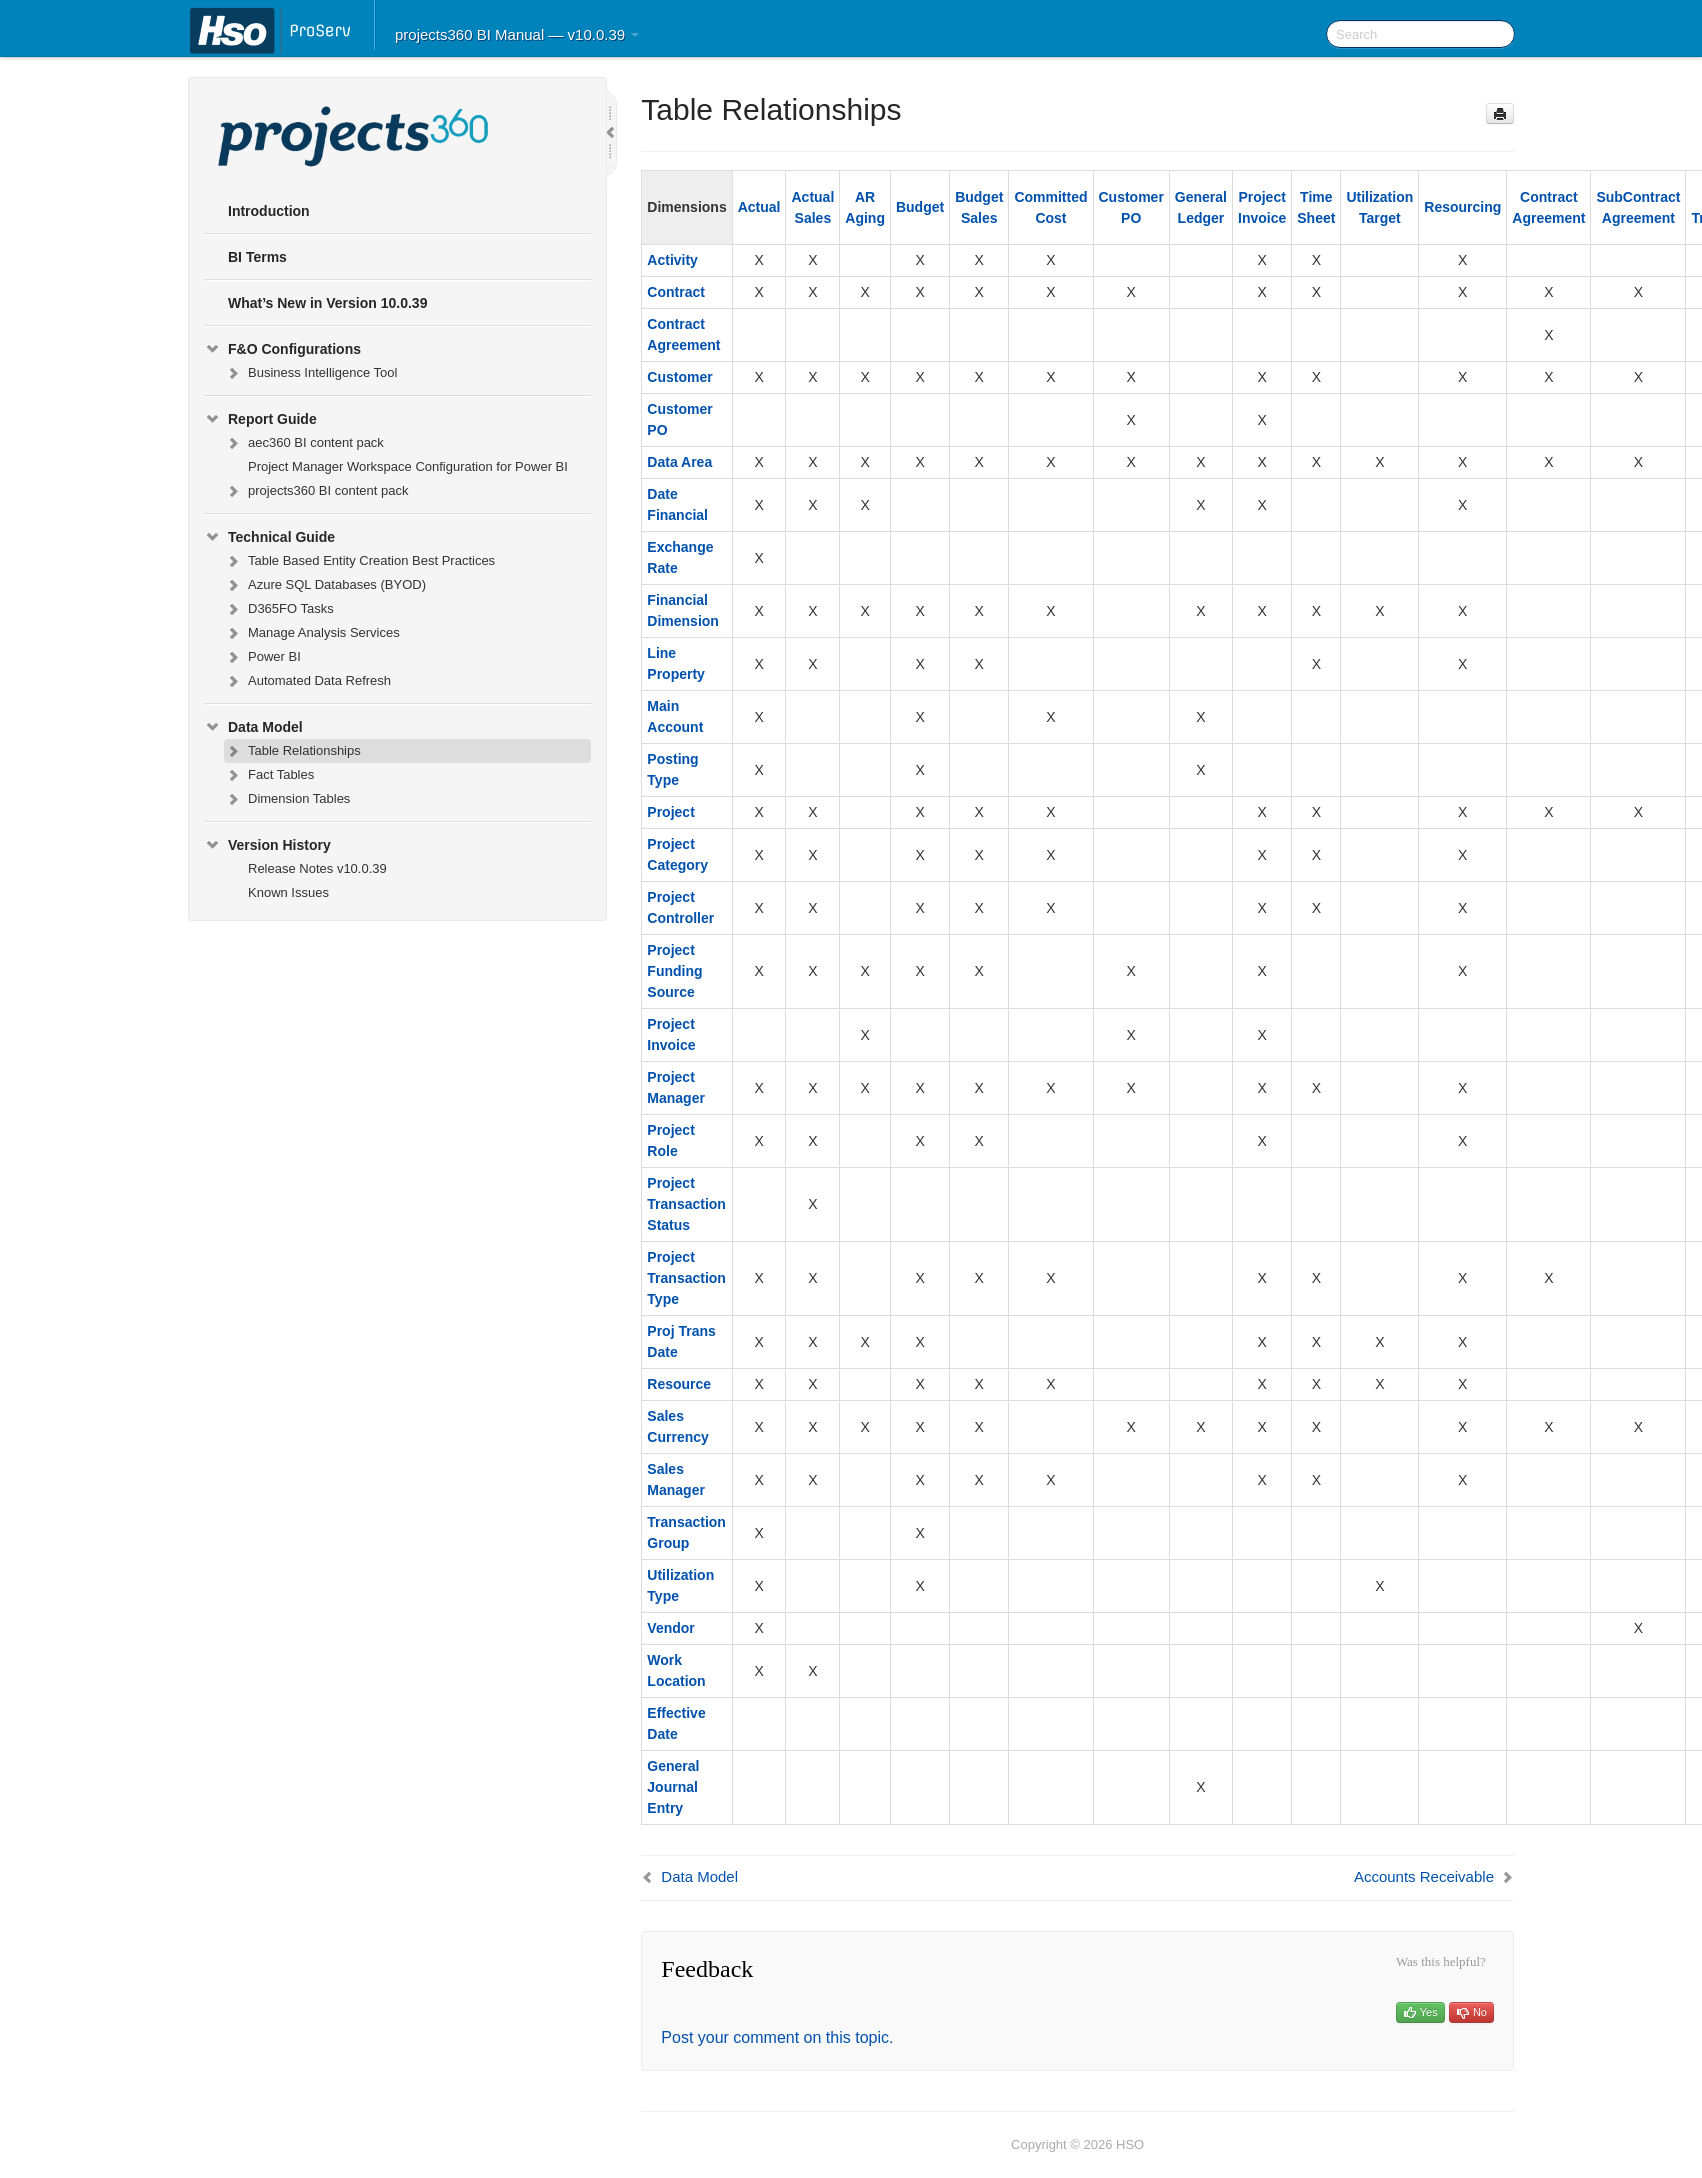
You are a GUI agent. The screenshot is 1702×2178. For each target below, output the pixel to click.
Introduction (269, 211)
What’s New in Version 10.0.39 (327, 303)
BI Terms (257, 257)
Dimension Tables (287, 799)
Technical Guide (269, 537)
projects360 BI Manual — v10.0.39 (517, 34)
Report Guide (260, 419)
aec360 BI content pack (304, 443)
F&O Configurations (282, 349)
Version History (267, 845)
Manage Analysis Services (312, 633)
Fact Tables (269, 775)
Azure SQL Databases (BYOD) (325, 585)
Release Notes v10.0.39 (317, 868)
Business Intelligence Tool (310, 373)
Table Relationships (292, 751)
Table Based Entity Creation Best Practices (359, 561)
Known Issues (288, 892)
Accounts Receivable (1424, 1876)
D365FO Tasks (279, 609)
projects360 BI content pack (316, 491)
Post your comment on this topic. (777, 2037)
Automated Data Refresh (307, 681)
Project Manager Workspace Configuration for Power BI (408, 466)
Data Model (253, 727)
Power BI (262, 657)
